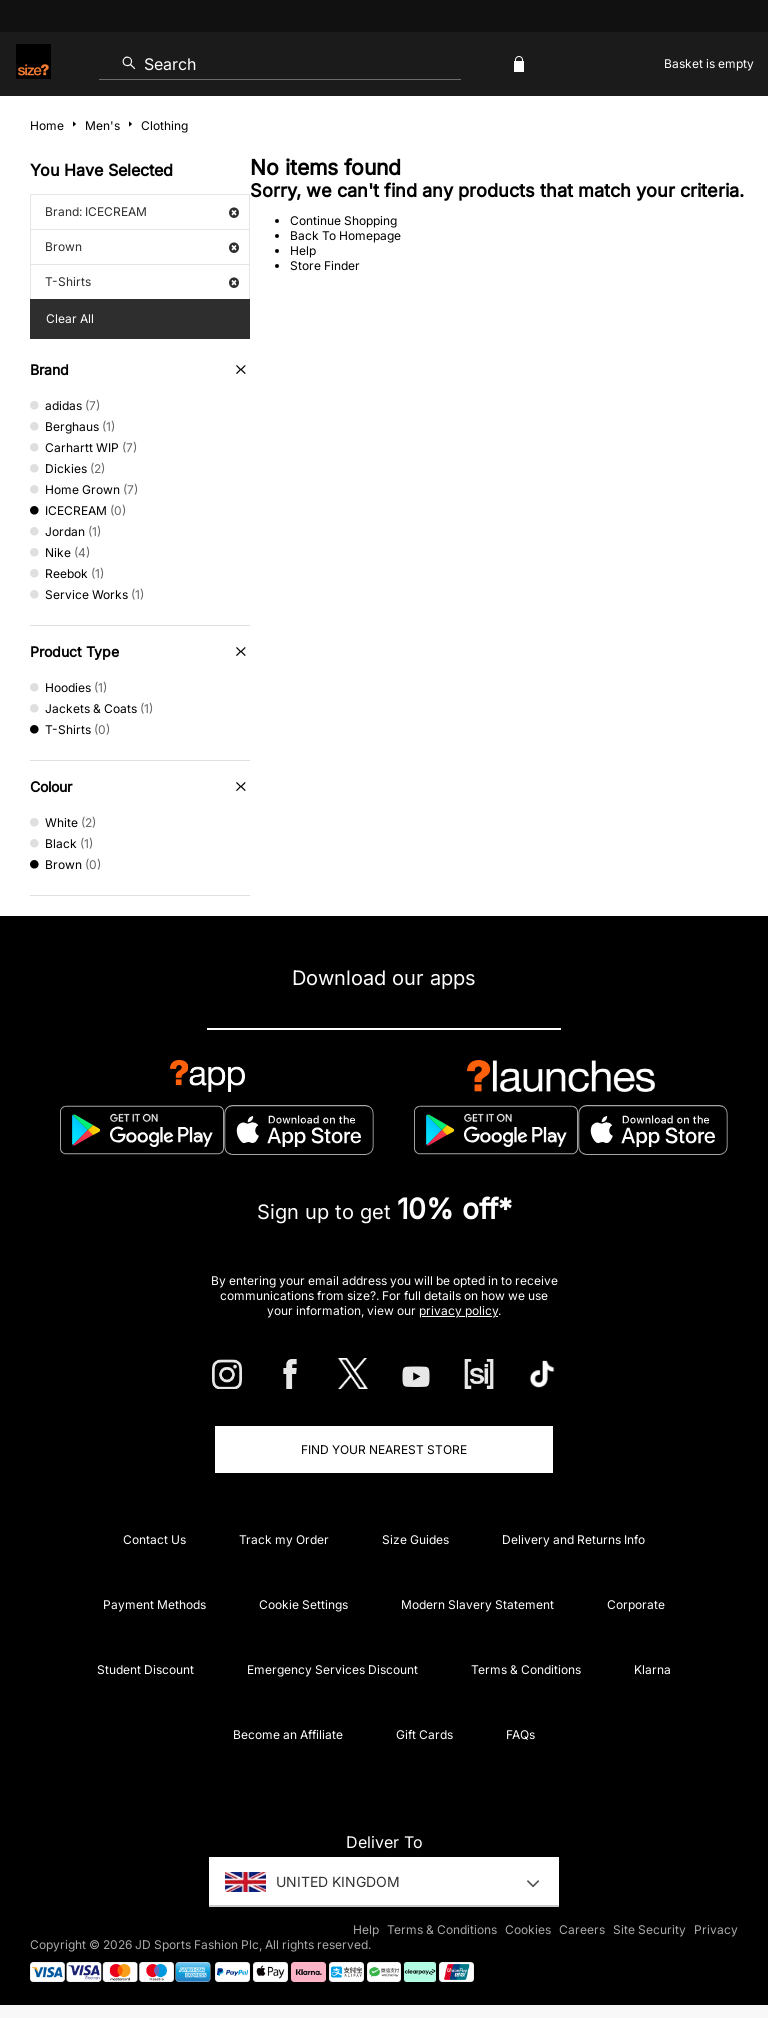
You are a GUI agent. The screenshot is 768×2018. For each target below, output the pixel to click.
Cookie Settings (303, 1604)
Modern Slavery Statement (477, 1604)
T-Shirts (142, 281)
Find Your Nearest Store (384, 1449)
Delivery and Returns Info (573, 1539)
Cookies (528, 1929)
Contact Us (154, 1539)
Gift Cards (424, 1734)
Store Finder (325, 265)
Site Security (649, 1929)
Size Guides (415, 1539)
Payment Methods (154, 1604)
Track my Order (284, 1539)
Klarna (652, 1669)
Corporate (636, 1604)
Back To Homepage (345, 235)
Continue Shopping (343, 220)
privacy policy (458, 1310)
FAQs (520, 1734)
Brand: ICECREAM (142, 211)
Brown (142, 246)
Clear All (70, 318)
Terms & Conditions (526, 1669)
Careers (582, 1929)
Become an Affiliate (288, 1734)
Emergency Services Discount (332, 1669)
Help (303, 250)
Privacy (716, 1929)
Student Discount (145, 1669)
